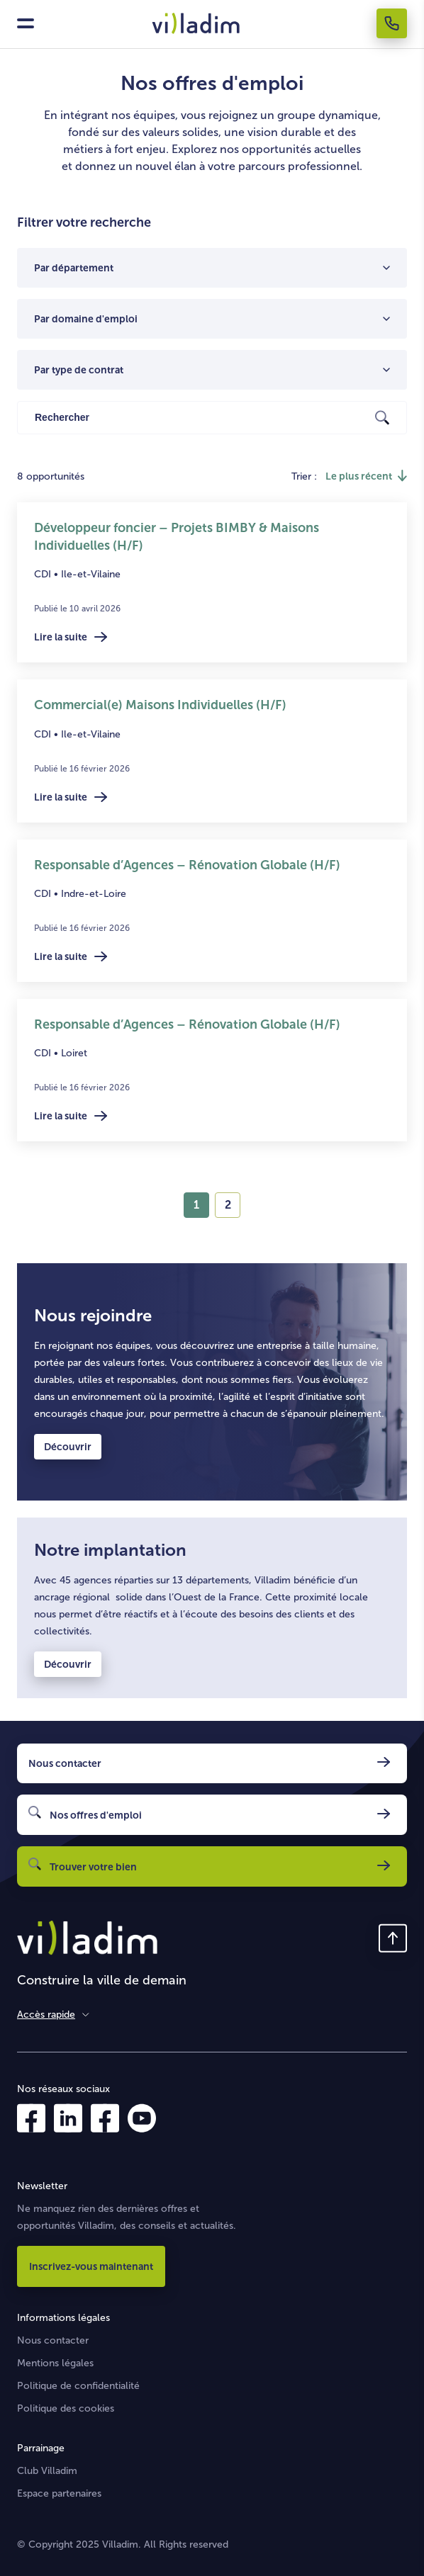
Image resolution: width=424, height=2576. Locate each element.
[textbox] (208, 268)
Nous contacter (53, 2340)
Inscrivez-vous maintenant (91, 2266)
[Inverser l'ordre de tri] (366, 476)
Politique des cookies (65, 2408)
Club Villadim (47, 2470)
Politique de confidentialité (78, 2385)
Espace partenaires (59, 2493)
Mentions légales (55, 2363)
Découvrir (67, 1446)
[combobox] (208, 268)
